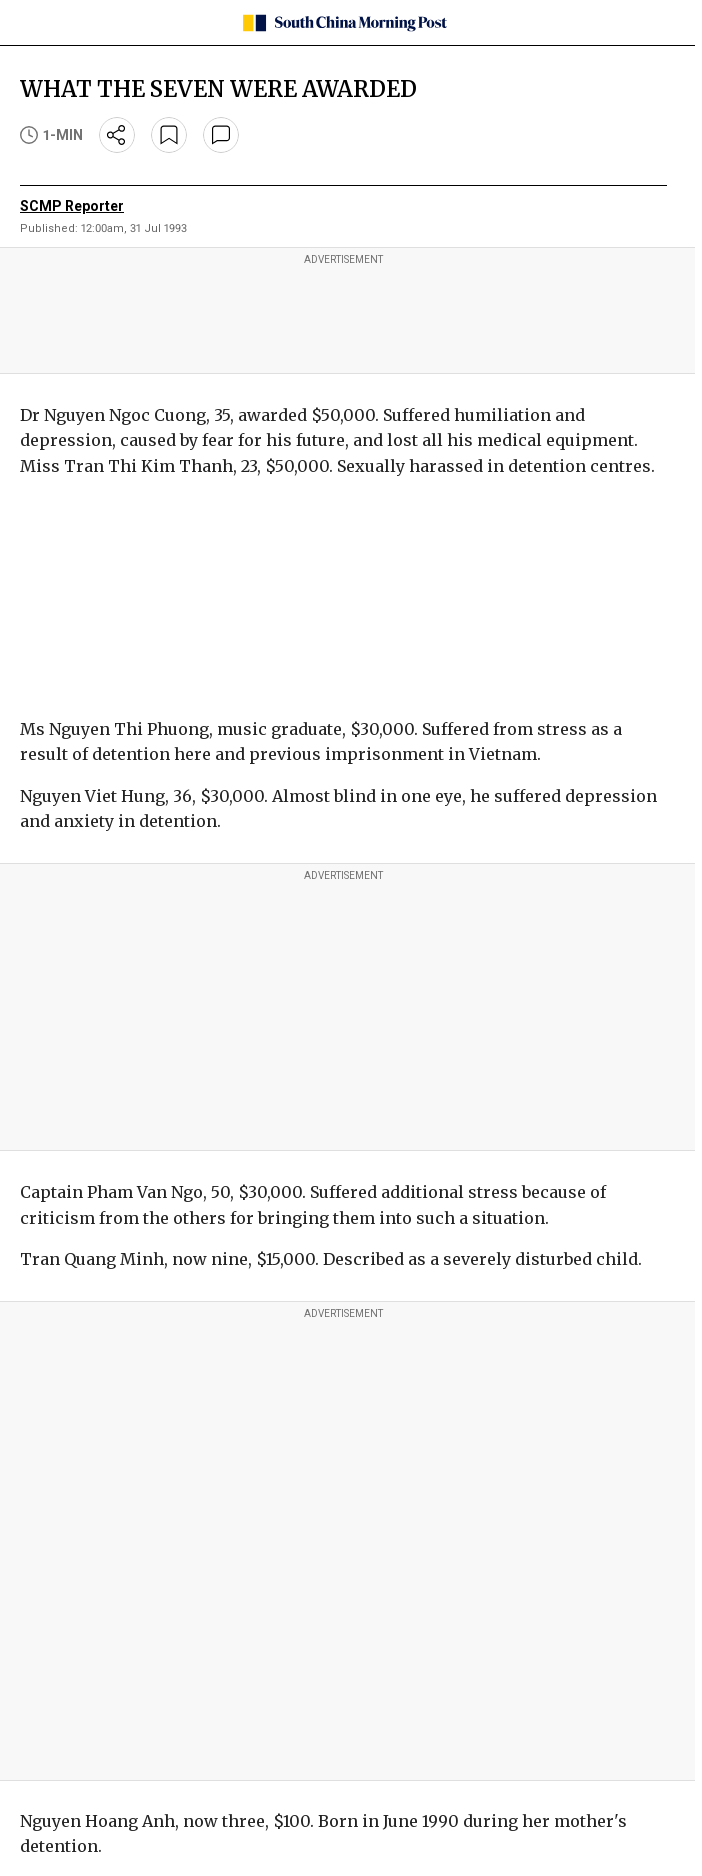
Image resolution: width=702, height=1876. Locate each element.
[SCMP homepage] (343, 23)
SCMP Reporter (72, 206)
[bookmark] (169, 135)
